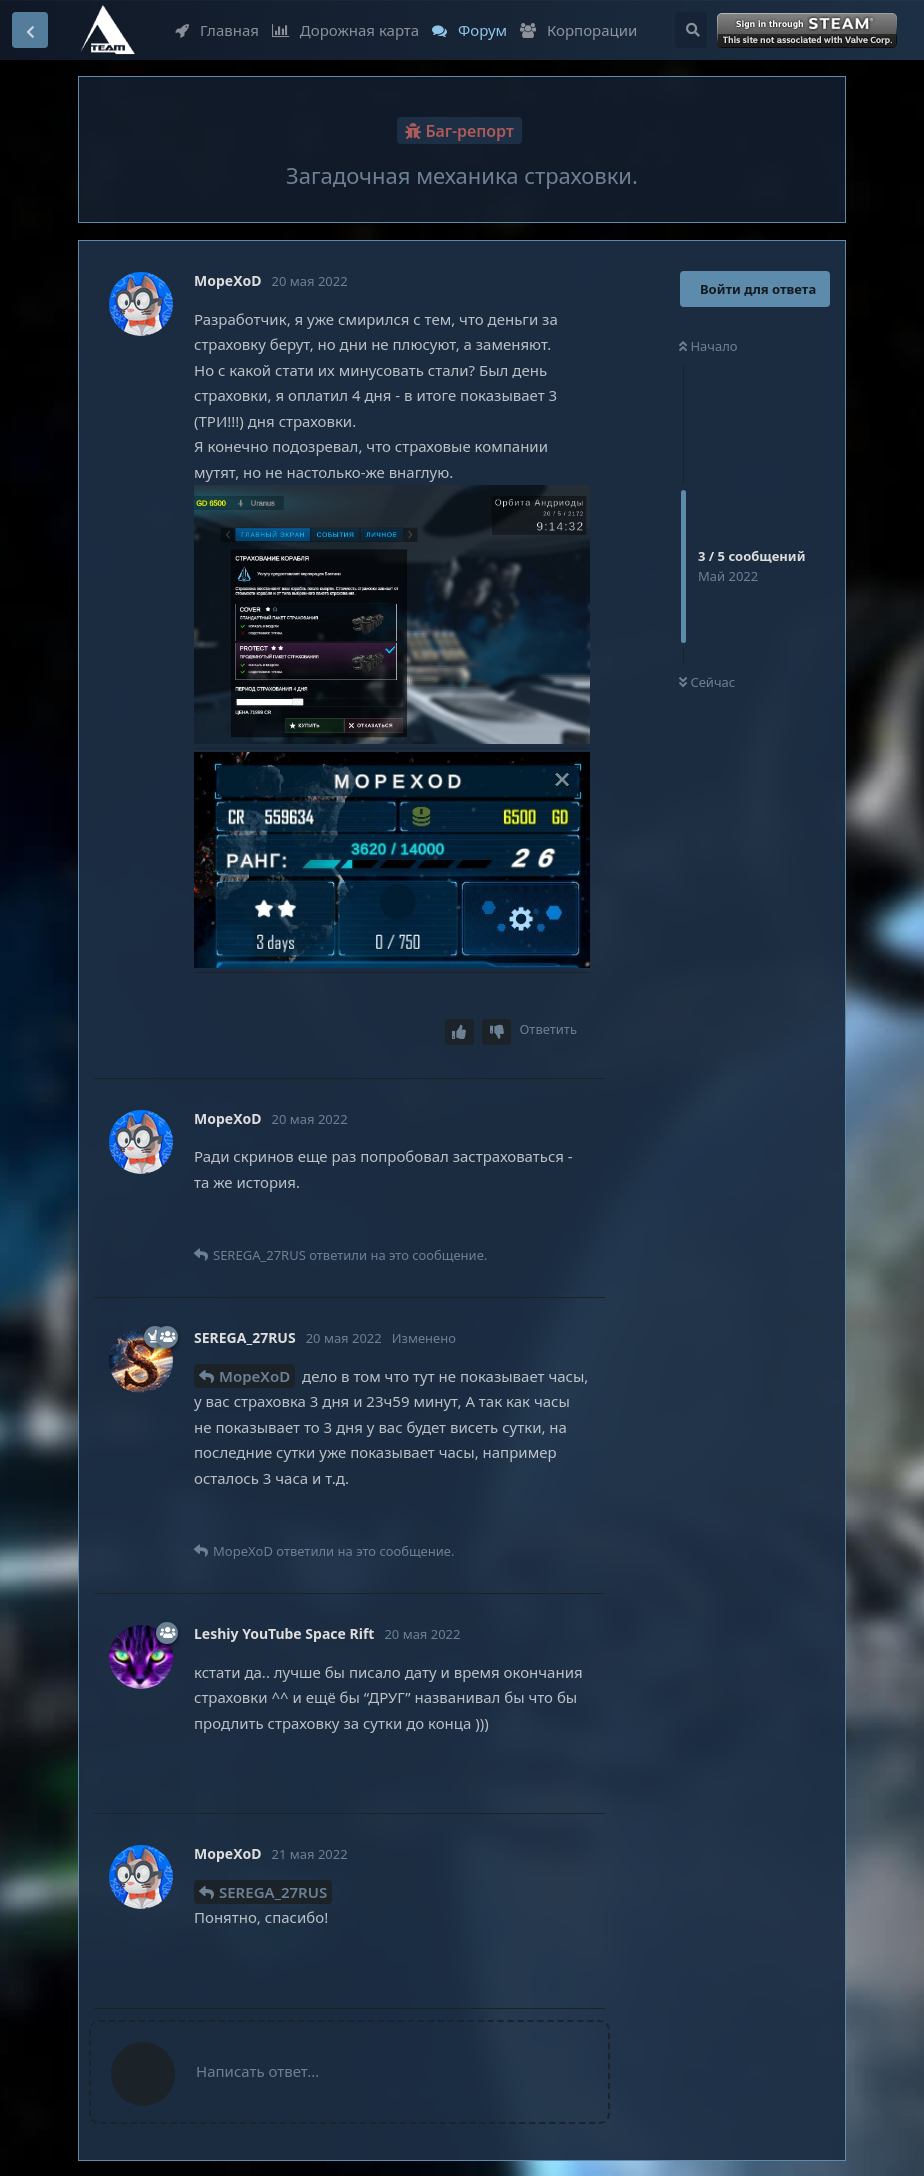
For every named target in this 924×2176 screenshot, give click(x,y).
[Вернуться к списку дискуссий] (30, 30)
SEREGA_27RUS (273, 1892)
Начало (708, 346)
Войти (809, 31)
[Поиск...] (691, 30)
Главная (217, 30)
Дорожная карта (345, 30)
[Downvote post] (497, 1032)
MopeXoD (254, 1376)
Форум (469, 30)
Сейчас (707, 682)
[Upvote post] (460, 1032)
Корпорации (578, 30)
